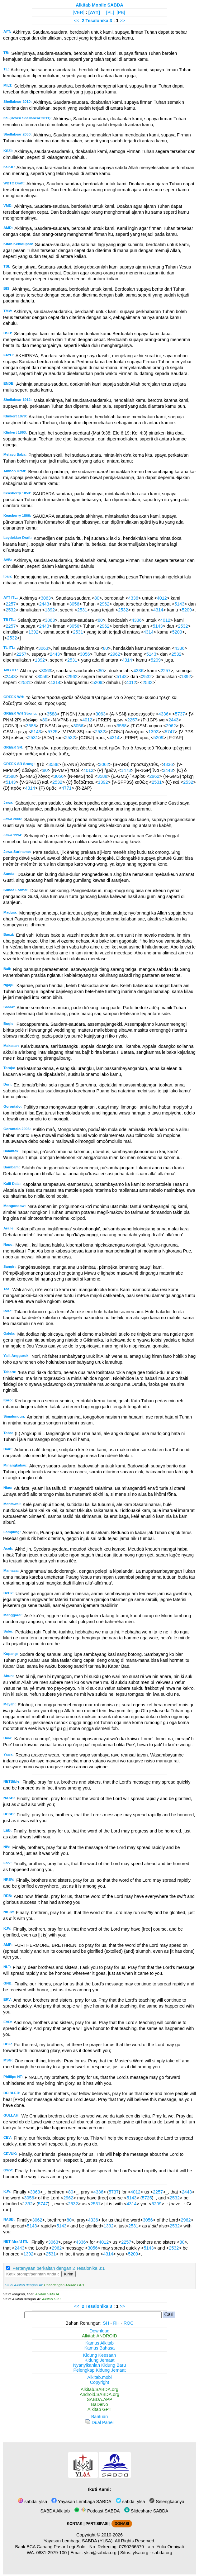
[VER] (78, 12)
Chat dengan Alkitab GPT (64, 2285)
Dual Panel (99, 2422)
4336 (133, 598)
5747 (170, 731)
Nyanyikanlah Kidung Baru (99, 2365)
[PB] (120, 12)
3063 (46, 598)
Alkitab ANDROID (99, 2335)
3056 (74, 603)
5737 (180, 713)
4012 (162, 598)
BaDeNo (99, 2404)
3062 (104, 764)
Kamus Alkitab (99, 2343)
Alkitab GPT (51, 2299)
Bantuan (99, 2416)
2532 (11, 609)
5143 (179, 603)
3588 (52, 713)
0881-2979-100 (51, 2552)
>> (122, 20)
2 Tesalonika (95, 20)
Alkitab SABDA (47, 2294)
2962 (104, 603)
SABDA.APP (99, 2399)
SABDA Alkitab (54, 2510)
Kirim (68, 2274)
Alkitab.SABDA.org (99, 2389)
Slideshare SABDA (146, 2510)
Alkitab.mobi (99, 2377)
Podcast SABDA (97, 2510)
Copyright (99, 2382)
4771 (67, 788)
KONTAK (75, 2523)
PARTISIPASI (97, 2523)
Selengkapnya (166, 2501)
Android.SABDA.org (99, 2394)
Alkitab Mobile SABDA (99, 4)
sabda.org (162, 2552)
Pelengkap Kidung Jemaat (99, 2370)
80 (96, 598)
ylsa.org (140, 2552)
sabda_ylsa (32, 2501)
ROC (129, 2323)
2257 (11, 603)
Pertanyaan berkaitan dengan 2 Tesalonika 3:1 (58, 2268)
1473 (126, 770)
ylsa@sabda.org (100, 2552)
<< (76, 20)
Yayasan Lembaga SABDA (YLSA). (79, 2540)
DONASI (122, 2523)
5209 (187, 609)
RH (116, 2323)
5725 (53, 731)
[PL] (110, 12)
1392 (50, 609)
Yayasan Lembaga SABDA (81, 2501)
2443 (44, 603)
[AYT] (94, 12)
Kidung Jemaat (100, 2360)
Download (100, 2330)
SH (106, 2323)
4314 (158, 609)
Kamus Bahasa (99, 2347)
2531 (82, 609)
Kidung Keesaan (99, 2355)
